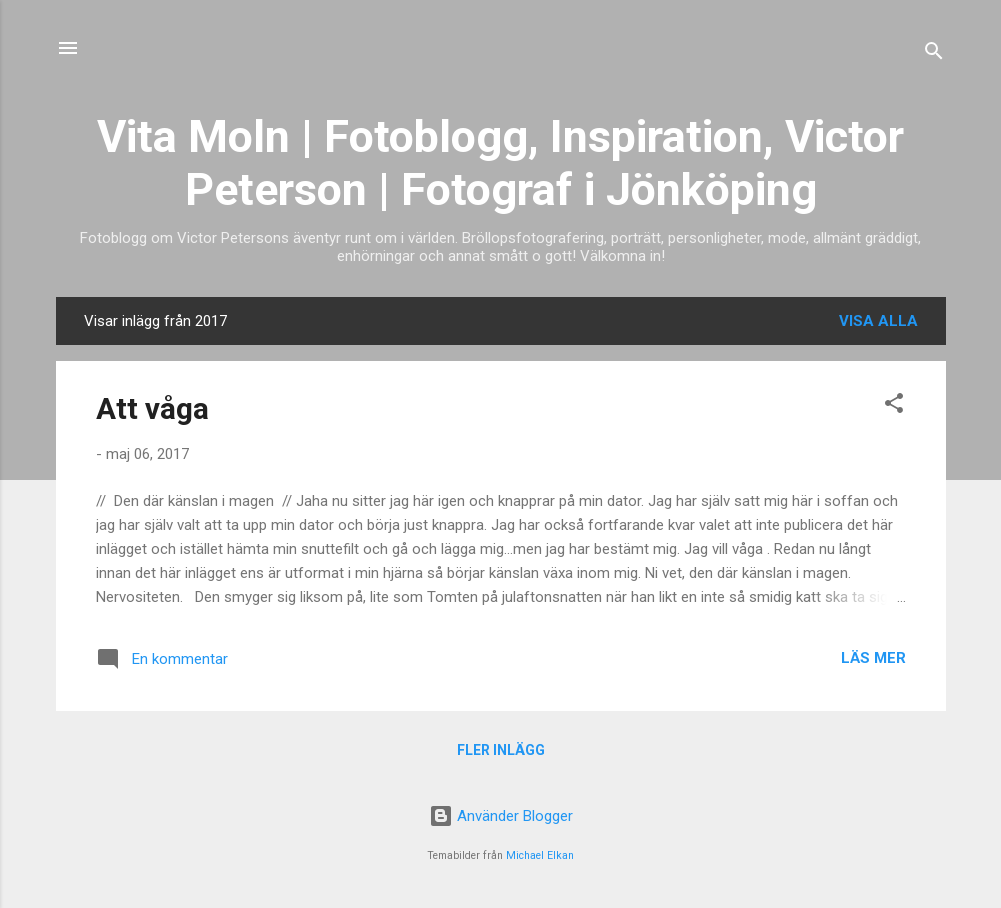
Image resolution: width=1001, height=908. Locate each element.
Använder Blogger (501, 816)
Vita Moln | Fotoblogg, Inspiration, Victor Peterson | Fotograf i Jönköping (500, 163)
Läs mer (873, 658)
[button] (894, 406)
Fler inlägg (501, 750)
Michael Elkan (540, 855)
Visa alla (878, 321)
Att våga (152, 408)
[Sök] (934, 54)
